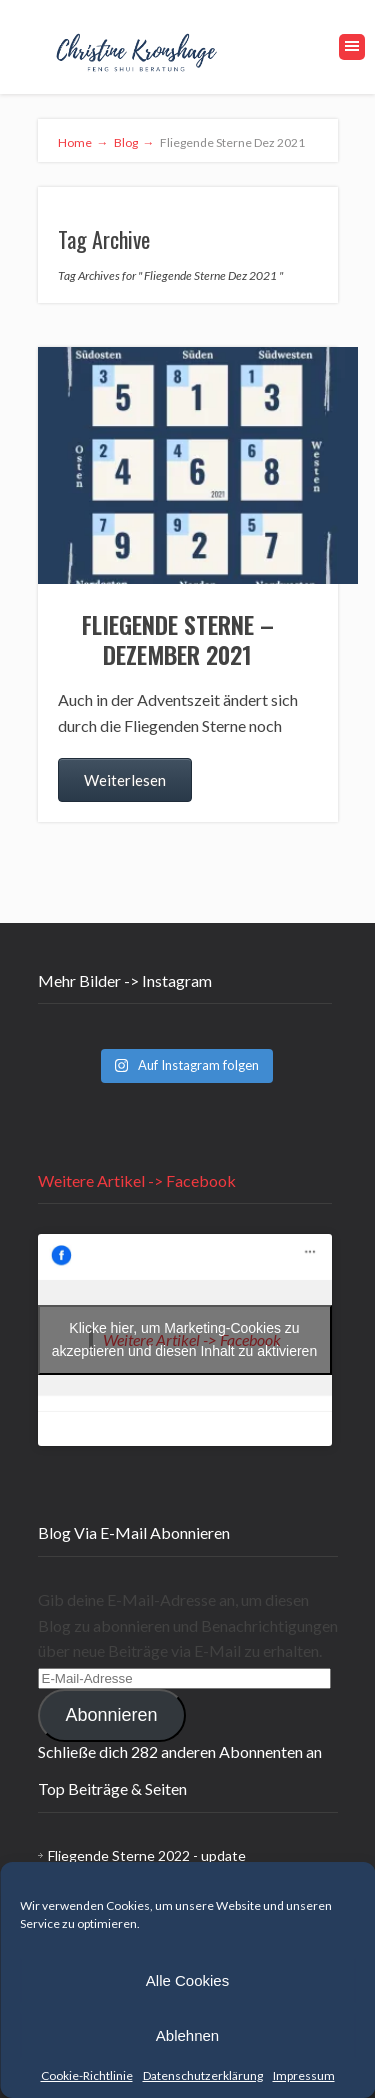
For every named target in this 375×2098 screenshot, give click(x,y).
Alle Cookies (187, 1980)
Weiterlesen (125, 780)
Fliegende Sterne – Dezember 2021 (178, 639)
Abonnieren (111, 1715)
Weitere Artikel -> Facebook (137, 1180)
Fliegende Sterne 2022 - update (147, 1855)
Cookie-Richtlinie (87, 2075)
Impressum (304, 2075)
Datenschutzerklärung (203, 2075)
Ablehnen (187, 2035)
